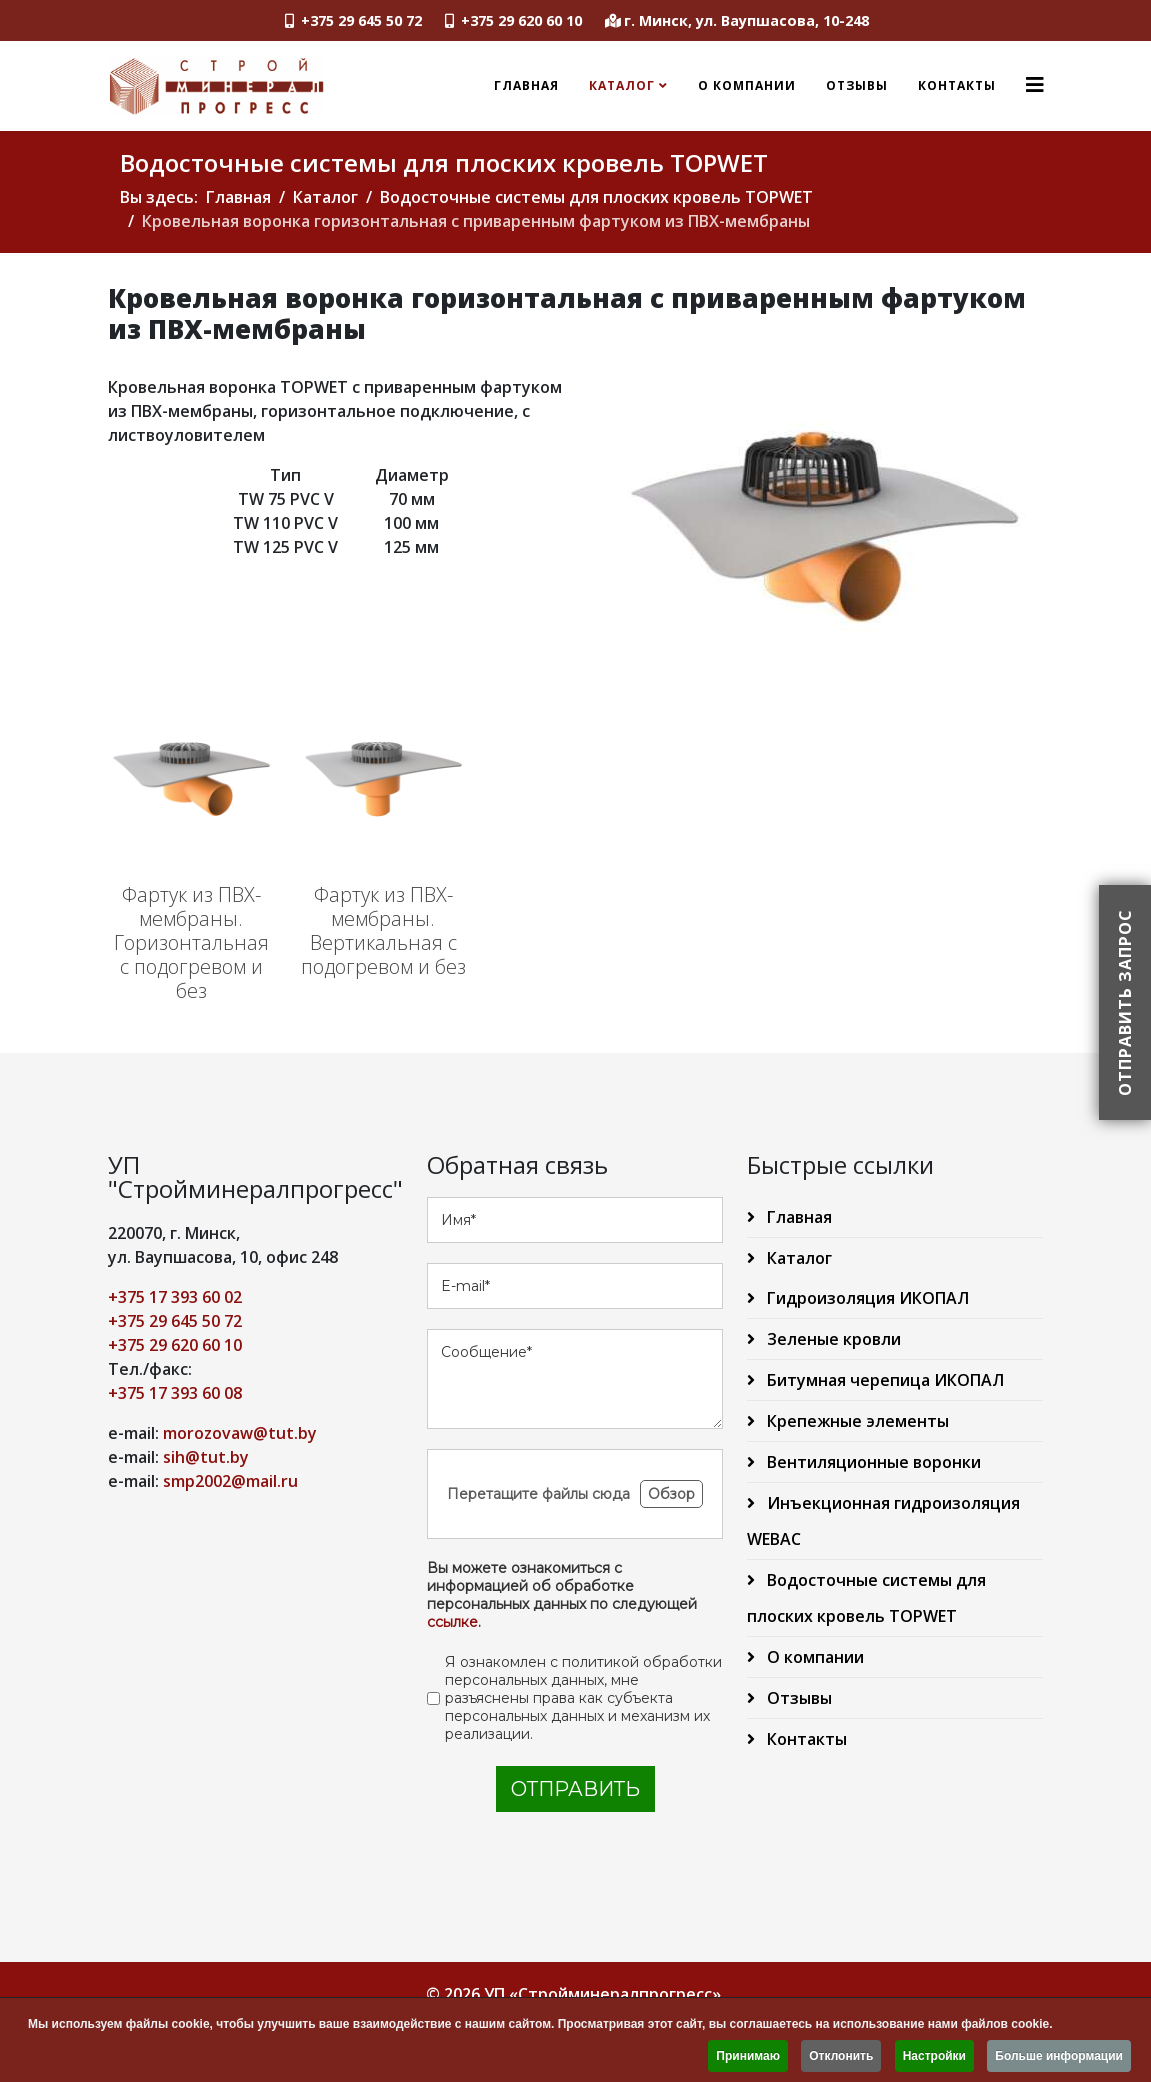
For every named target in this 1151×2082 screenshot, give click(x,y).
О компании (747, 85)
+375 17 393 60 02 (175, 1297)
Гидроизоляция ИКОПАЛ (866, 1298)
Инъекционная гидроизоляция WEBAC (883, 1521)
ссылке (452, 1622)
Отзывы (857, 85)
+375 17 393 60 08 (175, 1393)
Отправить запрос (1125, 1002)
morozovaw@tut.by (240, 1433)
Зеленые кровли (832, 1339)
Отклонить (841, 2058)
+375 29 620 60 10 (521, 20)
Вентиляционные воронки (872, 1462)
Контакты (957, 85)
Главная (526, 85)
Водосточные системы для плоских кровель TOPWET (596, 197)
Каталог (622, 85)
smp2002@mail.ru (230, 1481)
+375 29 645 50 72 (361, 20)
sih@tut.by (206, 1457)
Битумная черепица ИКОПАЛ (883, 1380)
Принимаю (748, 2058)
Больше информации (1059, 2058)
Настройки (934, 2058)
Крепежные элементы (856, 1421)
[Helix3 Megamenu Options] (1035, 84)
